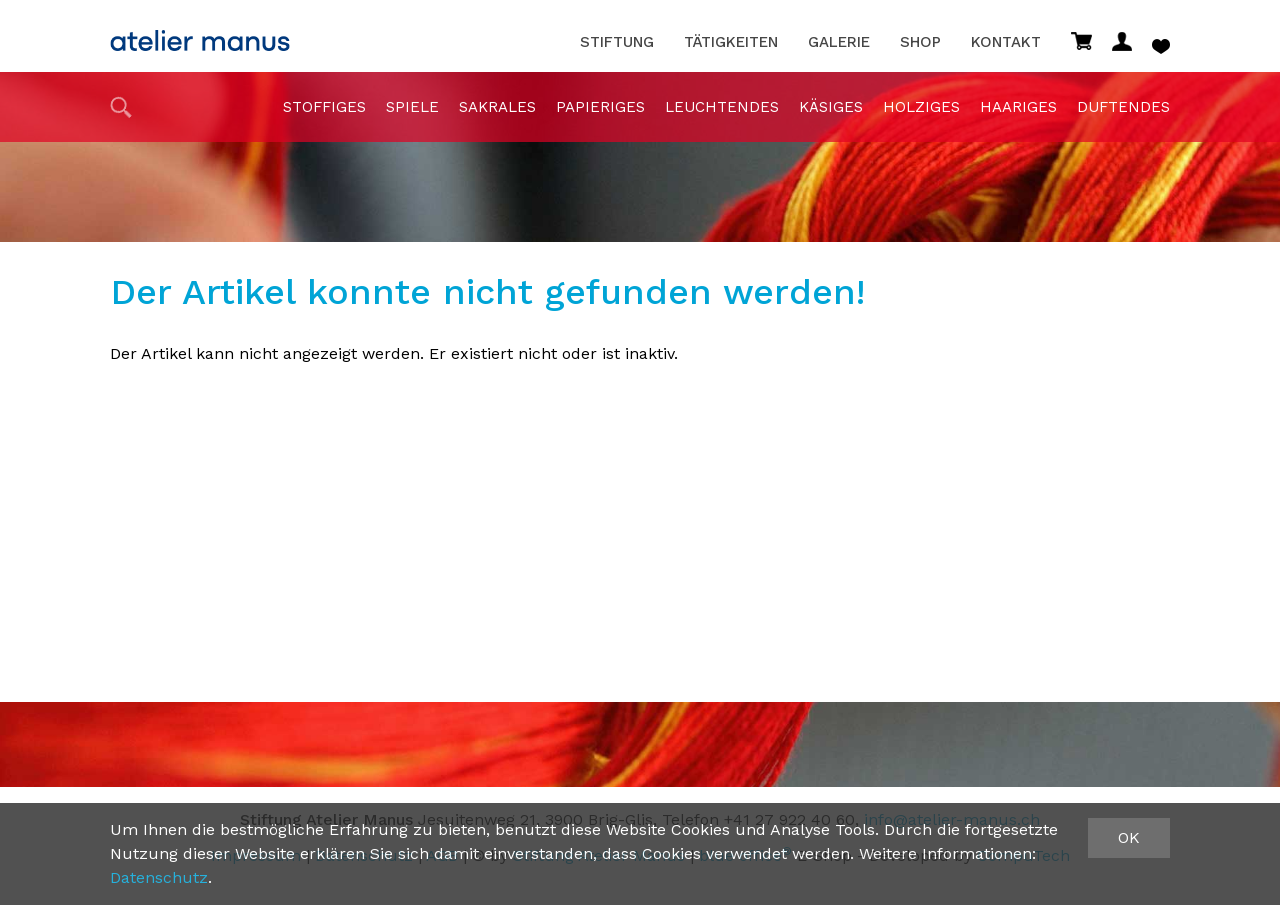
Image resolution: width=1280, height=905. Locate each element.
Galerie (839, 42)
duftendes (1123, 107)
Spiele (412, 107)
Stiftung (617, 42)
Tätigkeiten (731, 42)
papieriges (600, 107)
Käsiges (831, 107)
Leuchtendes (722, 107)
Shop (920, 42)
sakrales (497, 107)
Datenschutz (159, 877)
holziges (921, 107)
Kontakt (1006, 42)
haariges (1018, 107)
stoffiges (324, 107)
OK (1129, 837)
